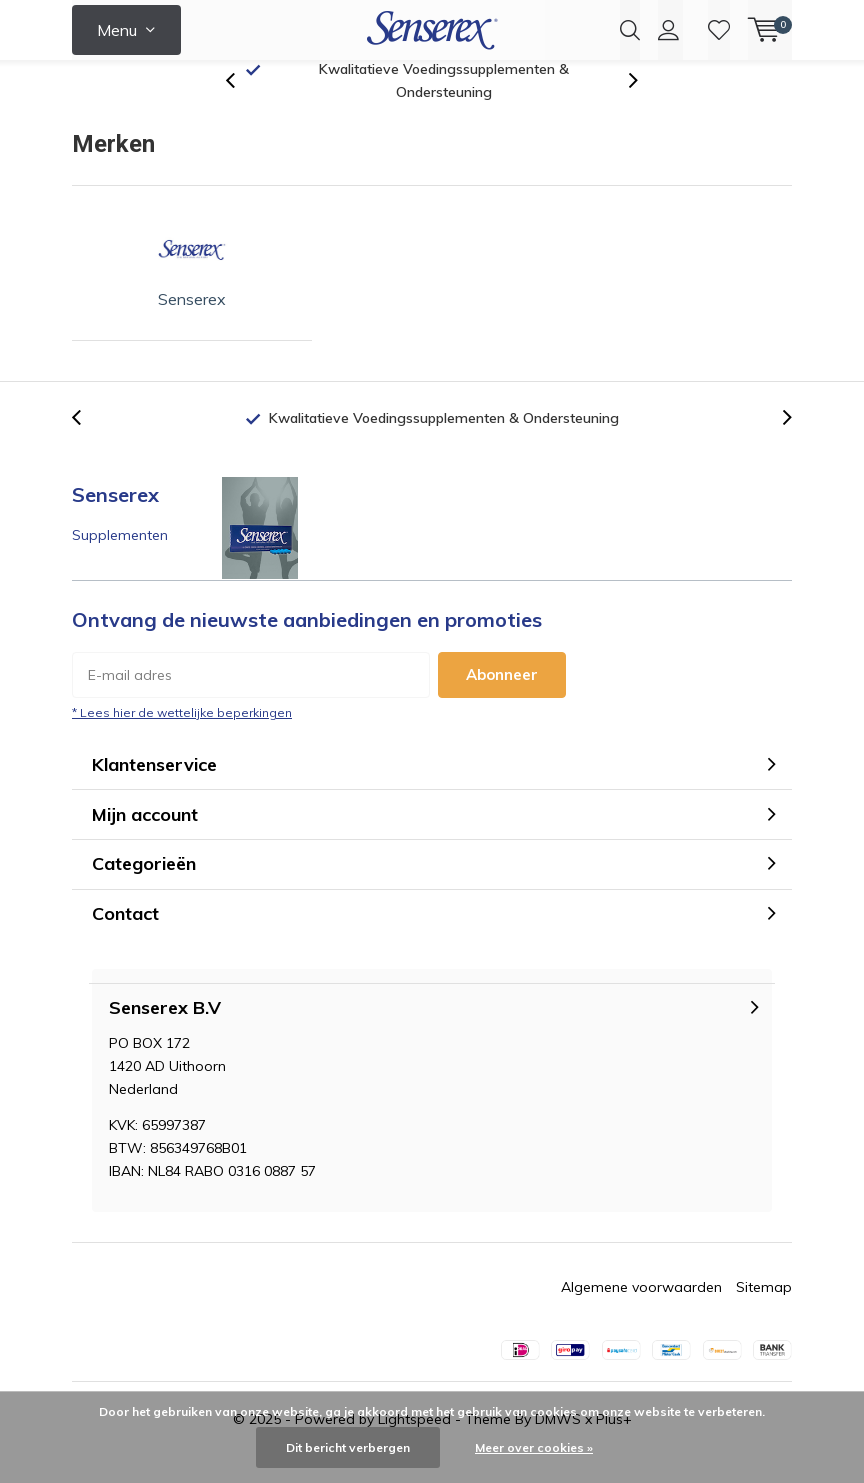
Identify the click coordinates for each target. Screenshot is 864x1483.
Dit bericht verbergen (348, 1447)
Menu (117, 30)
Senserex (192, 286)
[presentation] (241, 106)
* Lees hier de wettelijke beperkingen (182, 737)
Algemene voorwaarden (641, 1313)
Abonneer (502, 699)
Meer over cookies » (534, 1447)
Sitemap (764, 1313)
